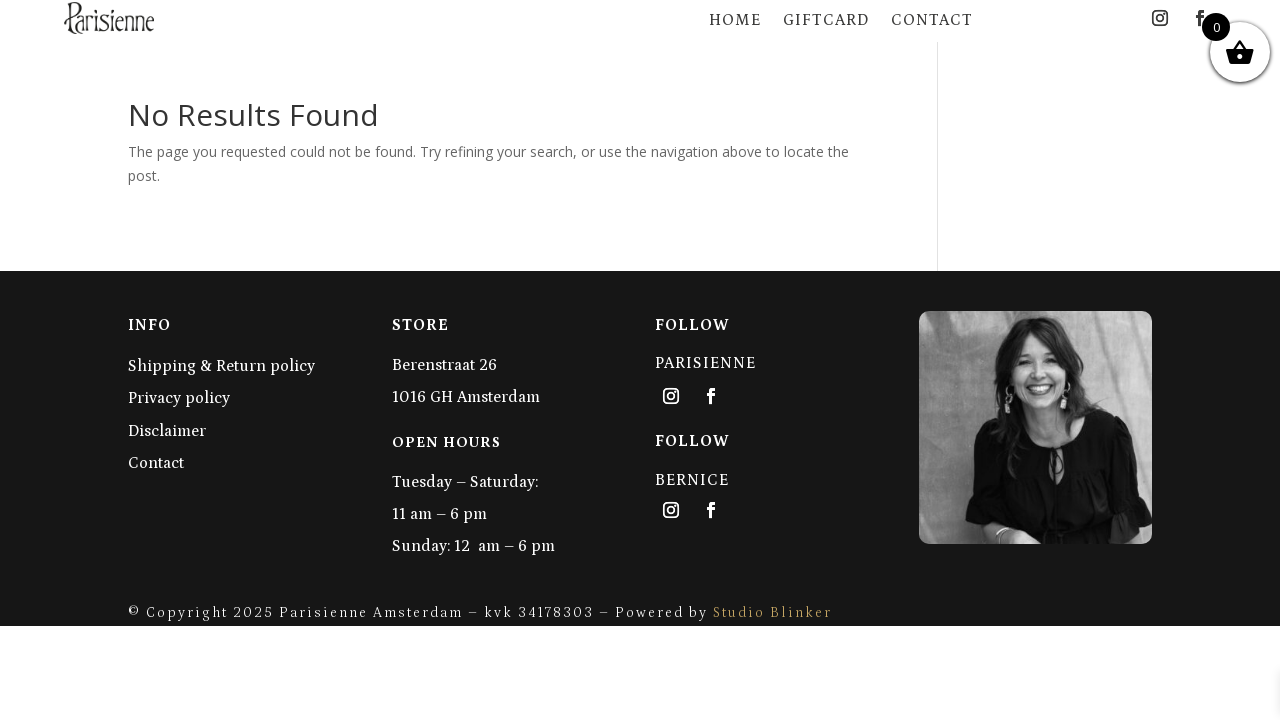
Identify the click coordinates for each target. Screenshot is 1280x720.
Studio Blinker (772, 613)
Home (735, 20)
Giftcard (826, 20)
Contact (932, 20)
